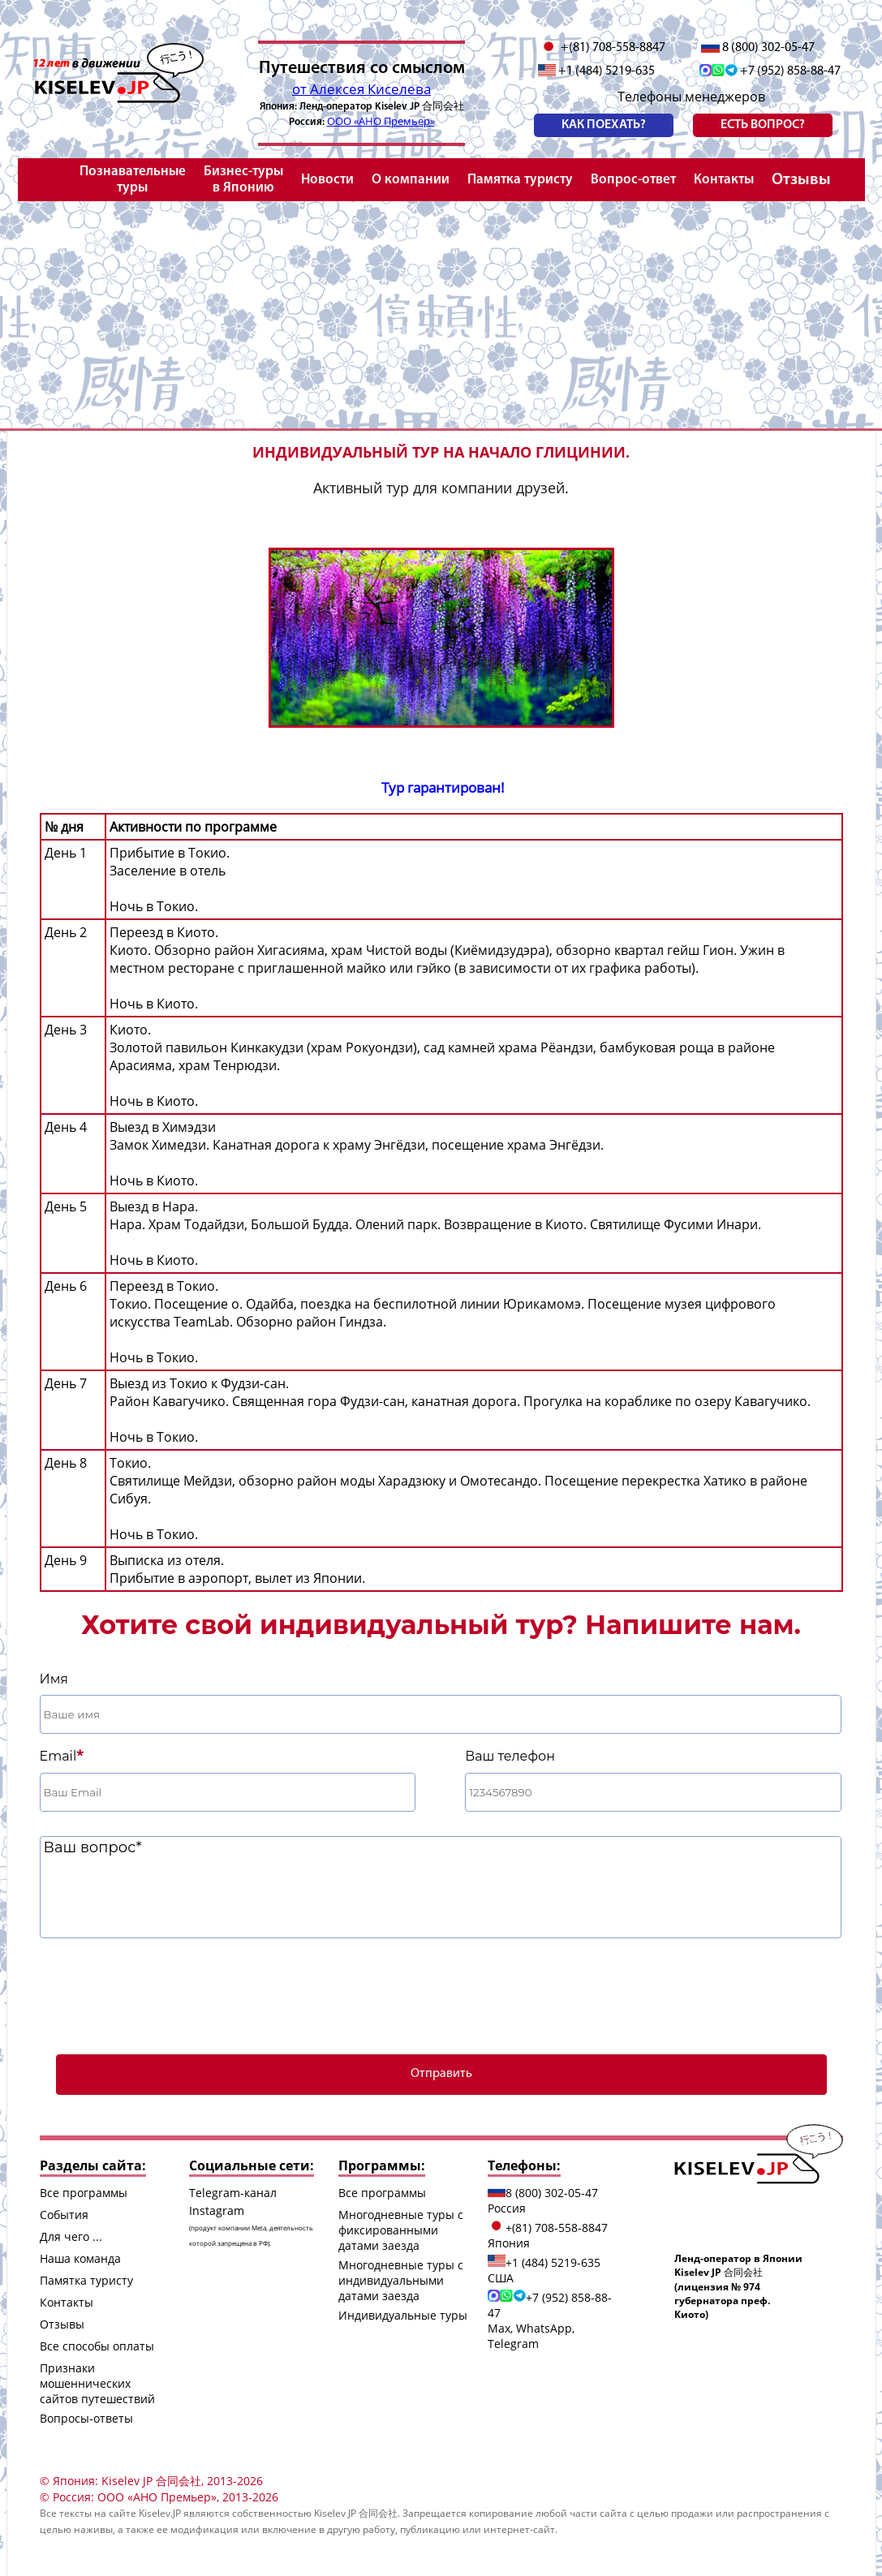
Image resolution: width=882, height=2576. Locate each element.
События (64, 2214)
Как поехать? (603, 124)
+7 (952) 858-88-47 (770, 71)
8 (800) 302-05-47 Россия (543, 2200)
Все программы (83, 2192)
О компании (411, 180)
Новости (327, 180)
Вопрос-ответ (633, 180)
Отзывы (801, 180)
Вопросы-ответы (86, 2418)
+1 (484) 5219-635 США (544, 2270)
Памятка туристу (520, 180)
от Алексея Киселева (361, 89)
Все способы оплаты (97, 2346)
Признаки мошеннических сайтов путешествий (97, 2383)
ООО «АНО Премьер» (381, 121)
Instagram (251, 2225)
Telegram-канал (233, 2192)
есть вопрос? (763, 124)
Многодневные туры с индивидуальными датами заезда (400, 2280)
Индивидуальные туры (402, 2315)
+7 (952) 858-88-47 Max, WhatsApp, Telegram (550, 2320)
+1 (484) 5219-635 (597, 71)
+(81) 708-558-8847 (602, 47)
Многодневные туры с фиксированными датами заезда (400, 2230)
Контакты (724, 180)
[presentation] (441, 1994)
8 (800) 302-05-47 (758, 47)
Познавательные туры (133, 180)
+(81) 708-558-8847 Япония (548, 2235)
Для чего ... (71, 2236)
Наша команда (80, 2258)
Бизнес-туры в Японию (243, 180)
